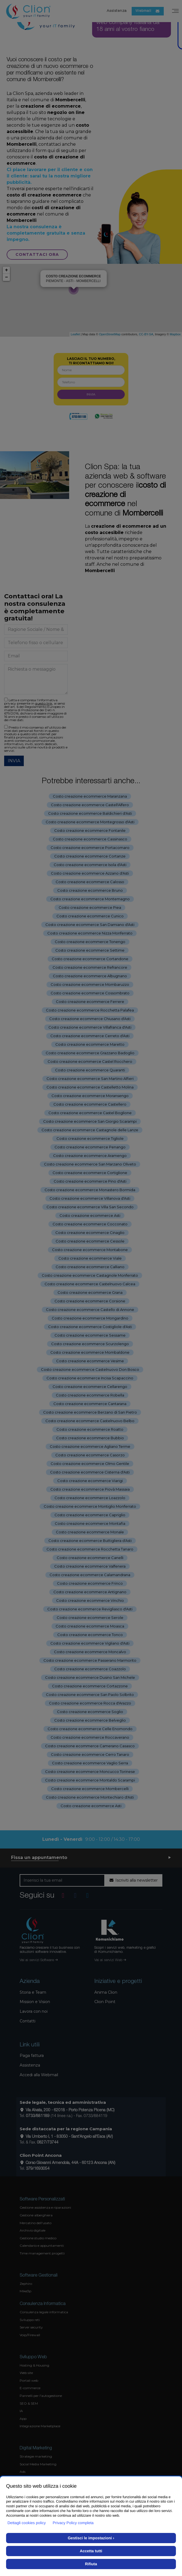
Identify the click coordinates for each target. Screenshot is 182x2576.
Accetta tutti (91, 2551)
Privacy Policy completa (73, 2523)
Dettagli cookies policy (26, 2523)
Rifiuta (91, 2564)
